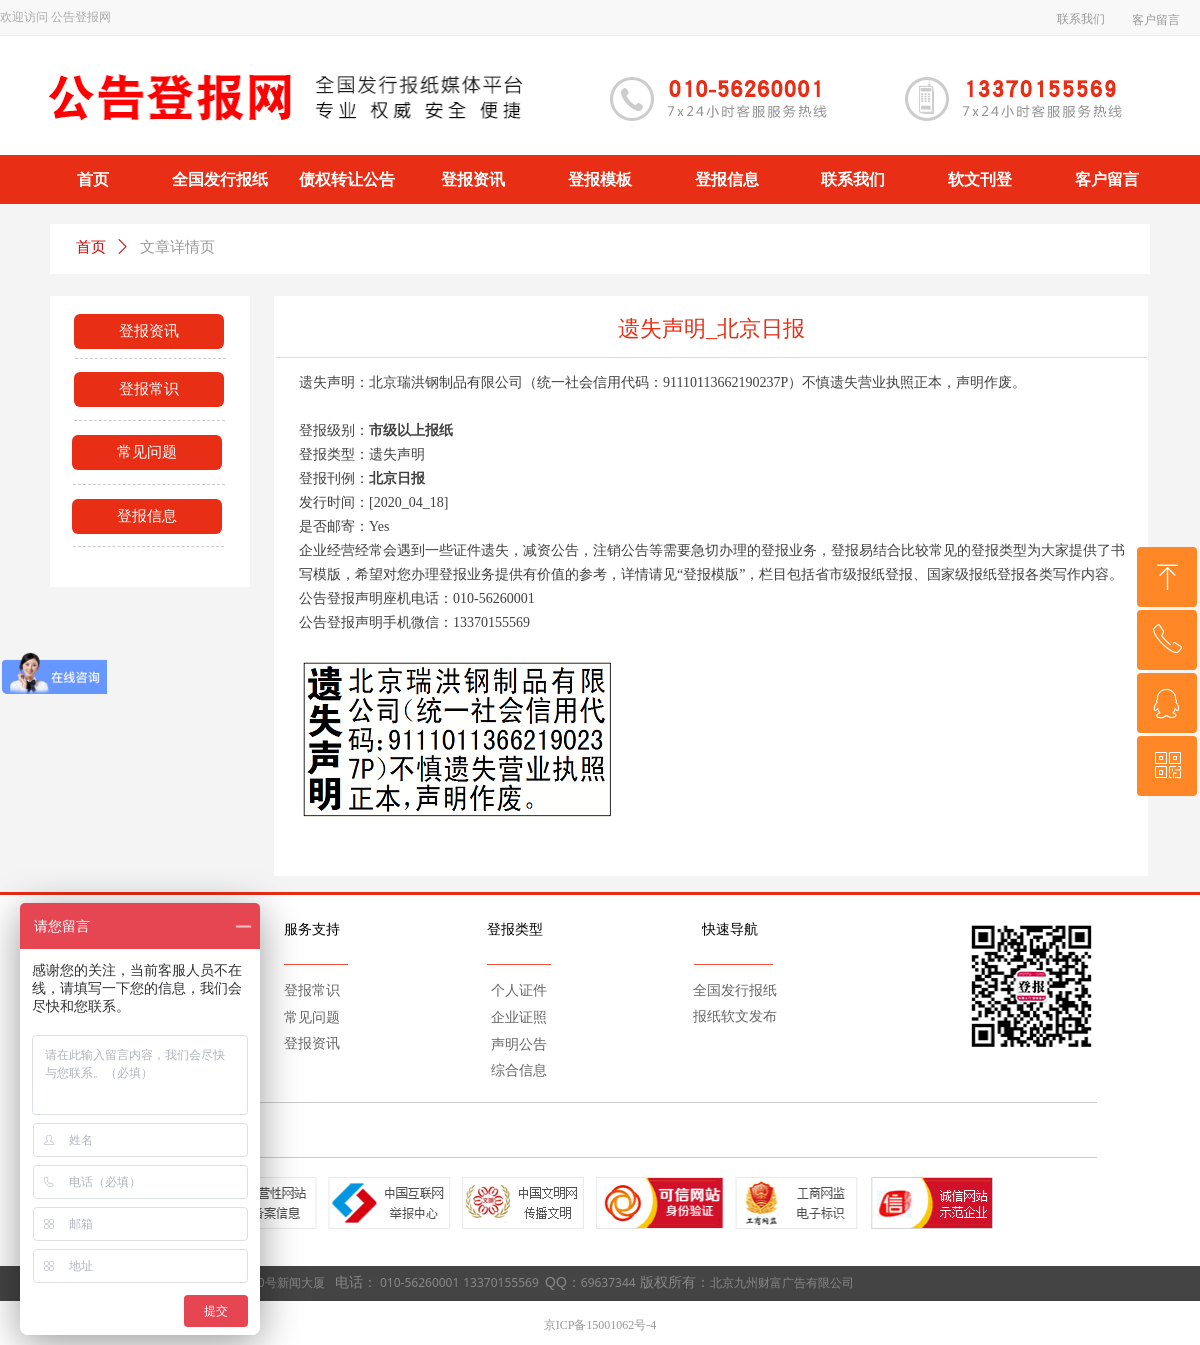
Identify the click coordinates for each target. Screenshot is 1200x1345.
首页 (91, 247)
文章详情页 (177, 247)
